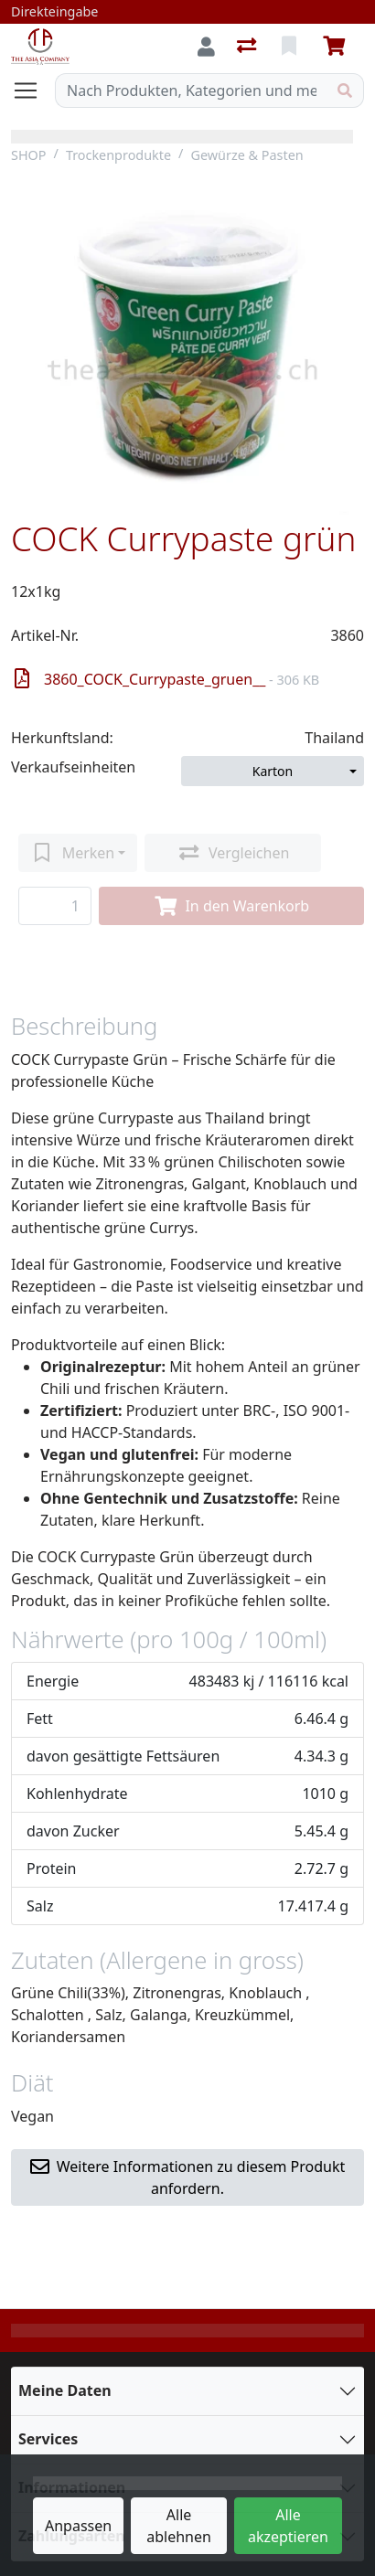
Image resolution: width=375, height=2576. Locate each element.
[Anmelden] (206, 46)
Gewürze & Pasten (246, 155)
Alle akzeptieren (288, 2526)
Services (48, 2439)
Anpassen (78, 2526)
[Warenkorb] (337, 46)
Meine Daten (65, 2390)
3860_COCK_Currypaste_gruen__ (167, 679)
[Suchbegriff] (191, 90)
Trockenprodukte (118, 155)
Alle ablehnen (178, 2526)
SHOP (29, 155)
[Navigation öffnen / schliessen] (33, 90)
